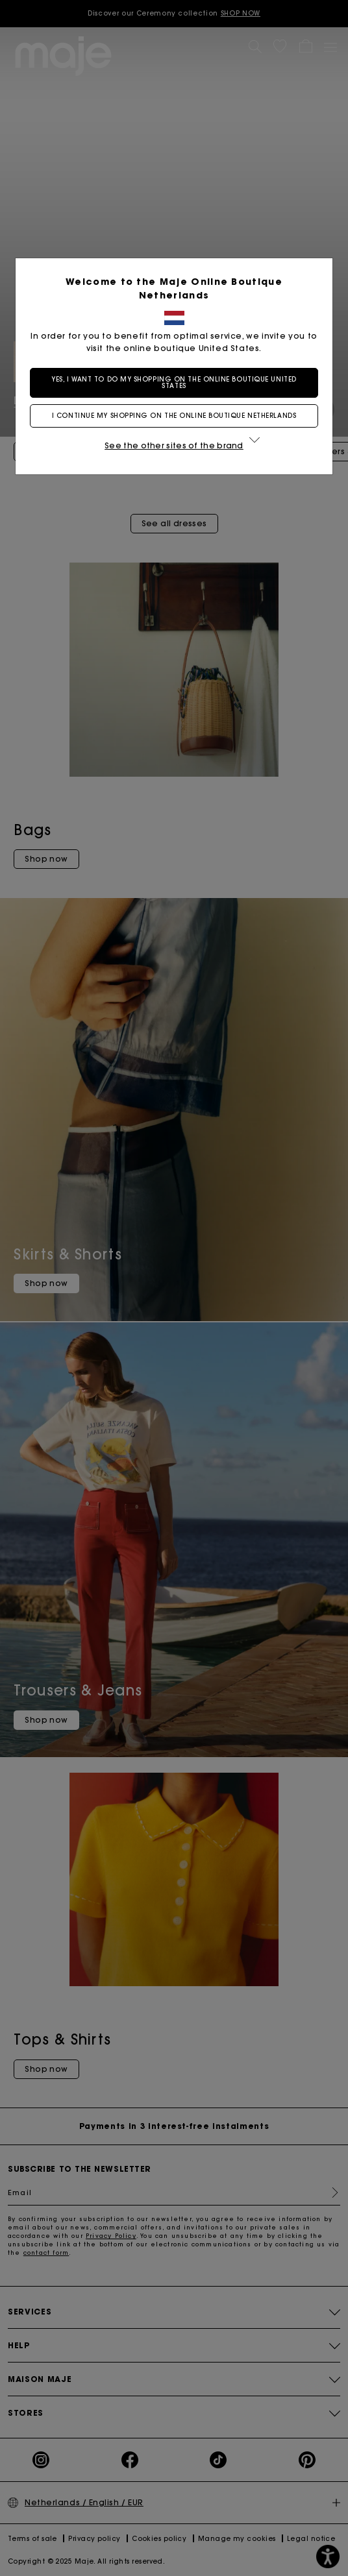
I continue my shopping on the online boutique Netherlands (174, 415)
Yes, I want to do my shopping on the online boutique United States (173, 382)
